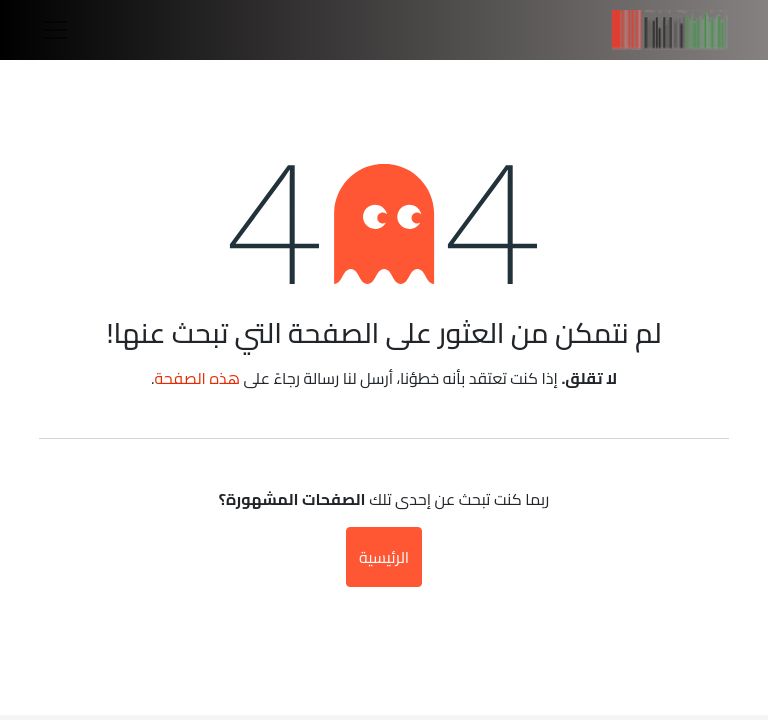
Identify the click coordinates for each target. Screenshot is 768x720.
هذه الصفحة (197, 378)
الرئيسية (384, 557)
